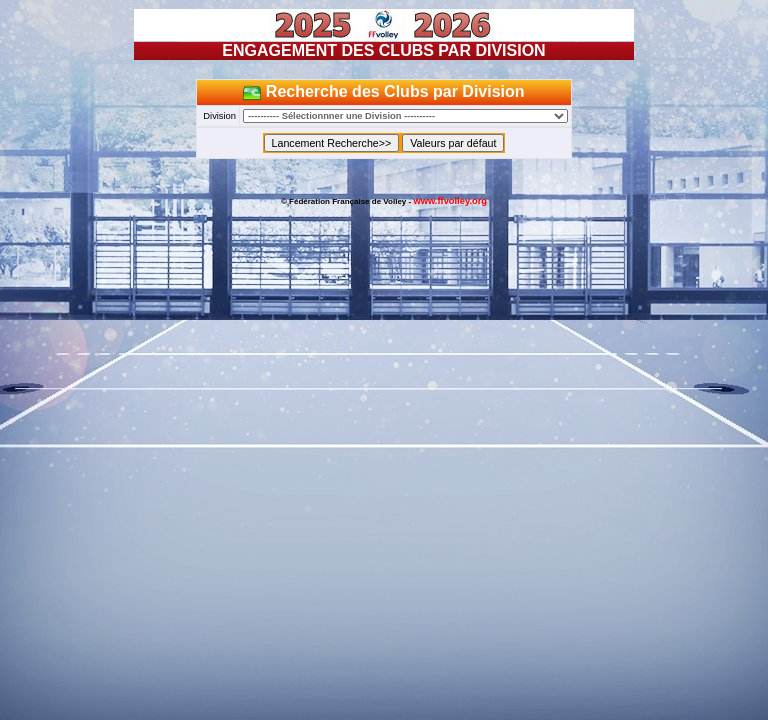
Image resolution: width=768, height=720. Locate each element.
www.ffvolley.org (450, 201)
